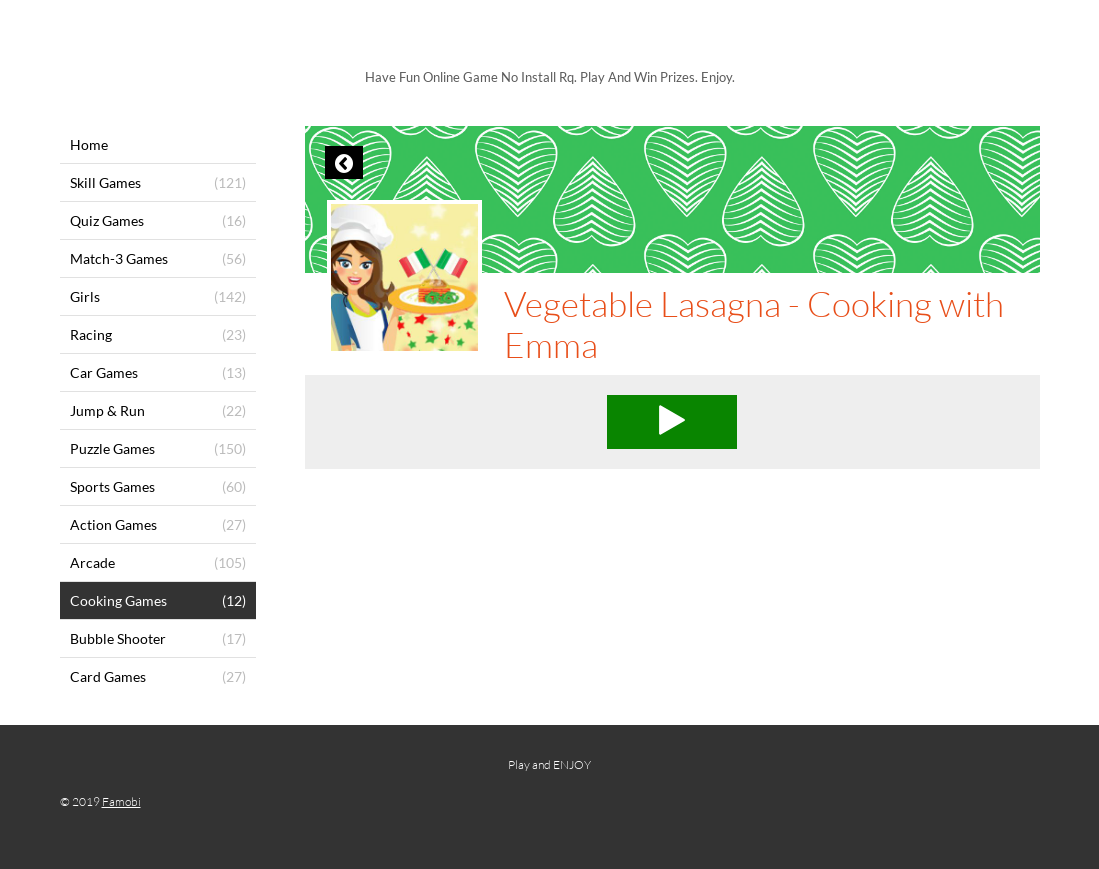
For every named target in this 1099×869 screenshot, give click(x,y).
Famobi (121, 801)
